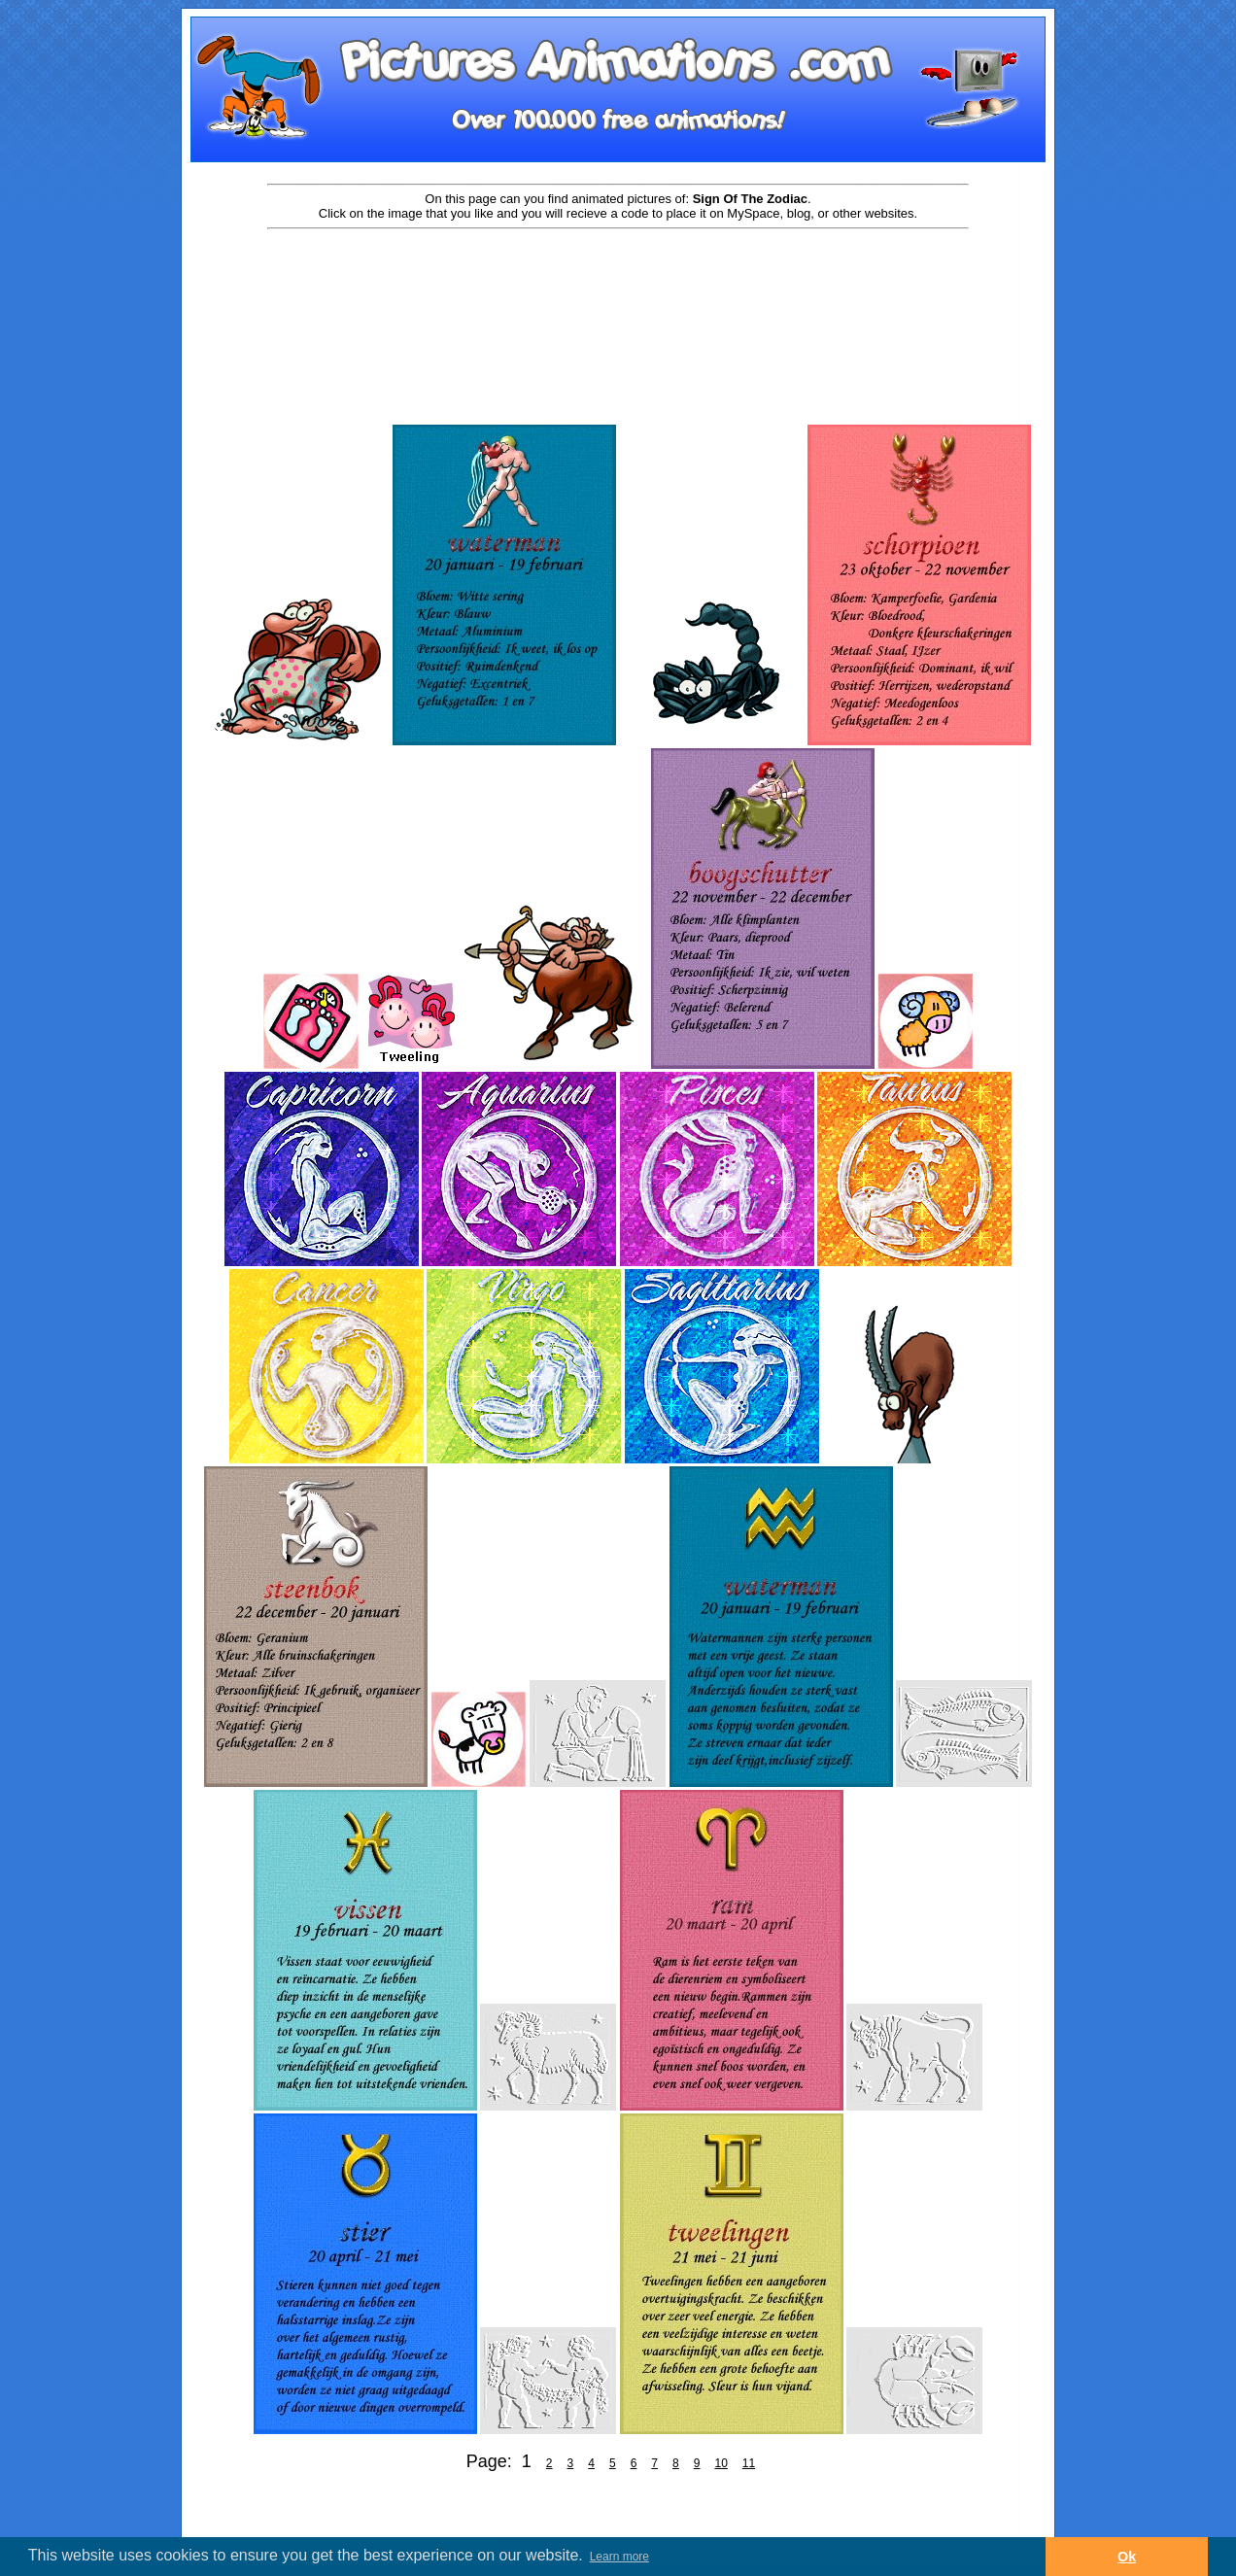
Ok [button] (1126, 2556)
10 (720, 2463)
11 (748, 2463)
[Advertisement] (618, 293)
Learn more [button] (619, 2556)
